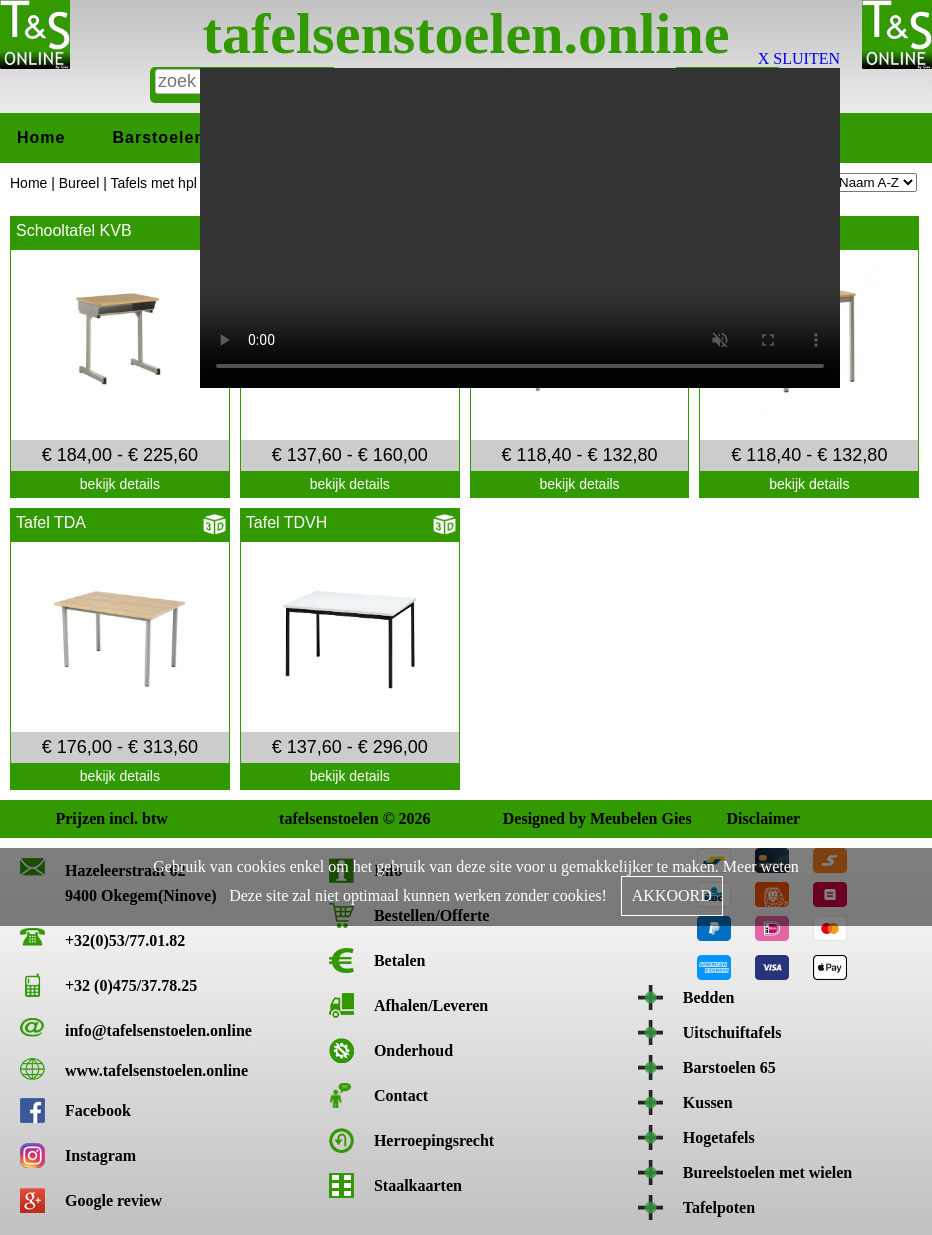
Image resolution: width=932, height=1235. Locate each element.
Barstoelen (158, 137)
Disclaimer (743, 818)
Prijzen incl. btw (72, 818)
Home (41, 137)
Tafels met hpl (153, 183)
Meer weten (761, 866)
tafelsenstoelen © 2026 (296, 818)
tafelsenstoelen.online (466, 33)
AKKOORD (672, 895)
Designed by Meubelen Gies (520, 818)
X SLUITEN (799, 58)
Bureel (79, 183)
